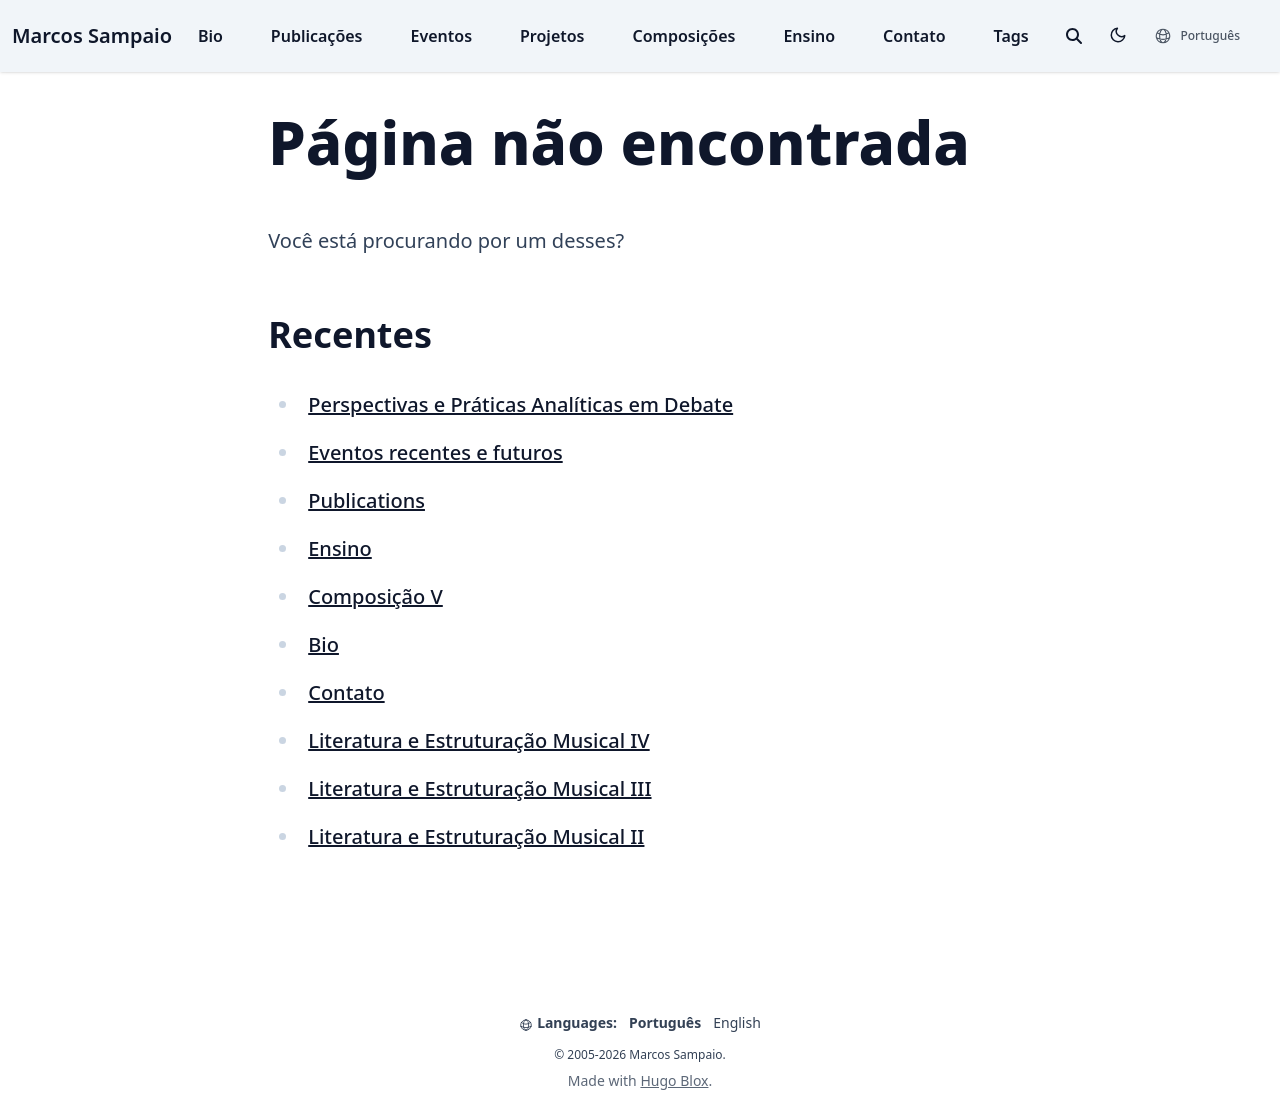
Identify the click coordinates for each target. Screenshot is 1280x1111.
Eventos (442, 36)
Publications (366, 500)
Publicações (317, 36)
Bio (210, 36)
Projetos (552, 36)
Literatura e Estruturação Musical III (479, 788)
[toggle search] (1074, 36)
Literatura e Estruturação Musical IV (478, 740)
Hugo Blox (674, 1080)
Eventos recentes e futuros (435, 452)
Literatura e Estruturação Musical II (476, 836)
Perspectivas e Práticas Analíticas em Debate (520, 404)
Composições (684, 36)
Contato (914, 36)
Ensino (809, 36)
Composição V (375, 596)
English (737, 1022)
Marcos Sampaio (92, 35)
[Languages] (1197, 36)
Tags (1011, 36)
